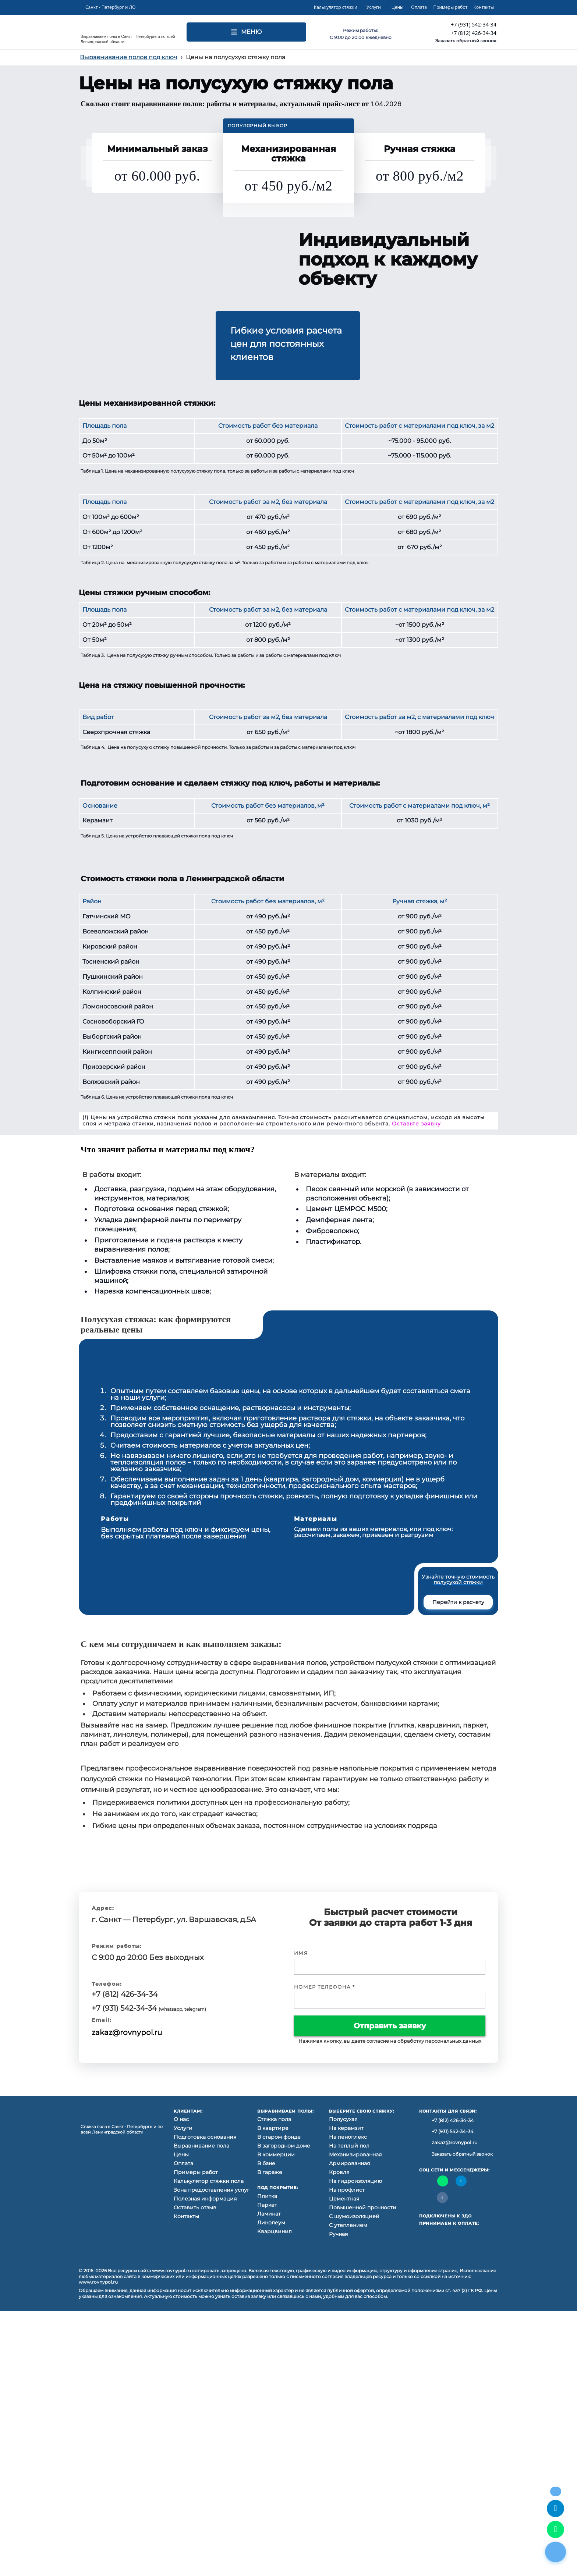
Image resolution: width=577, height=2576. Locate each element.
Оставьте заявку (416, 1123)
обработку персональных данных (439, 2041)
